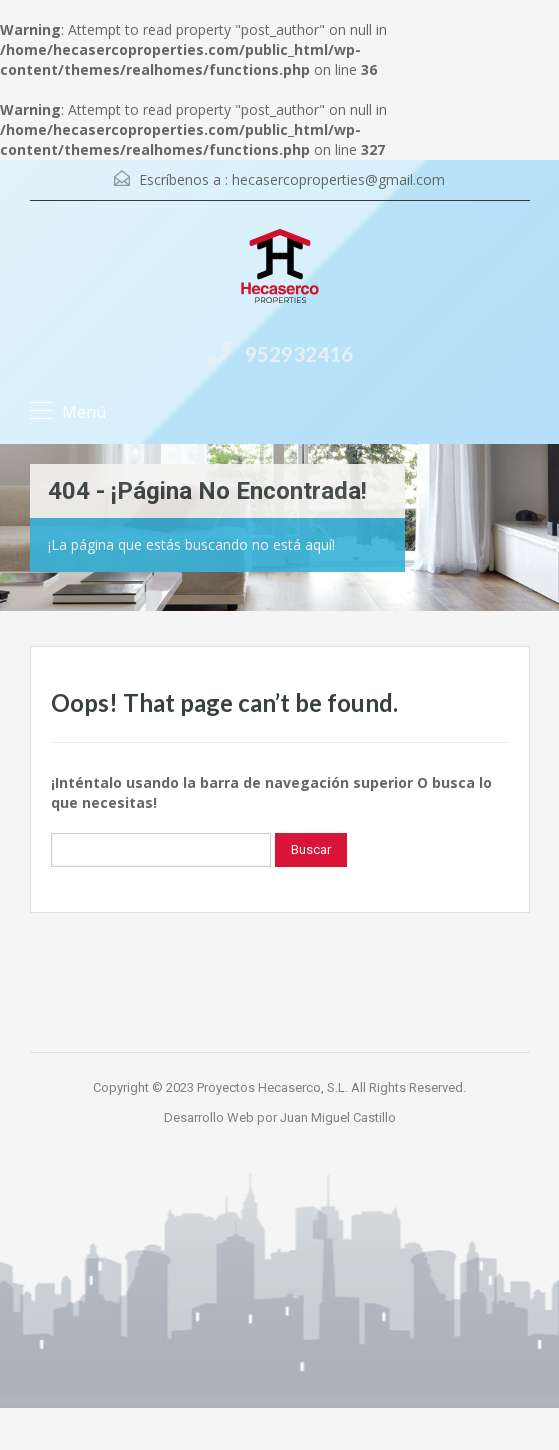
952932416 (299, 353)
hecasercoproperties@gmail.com (338, 179)
